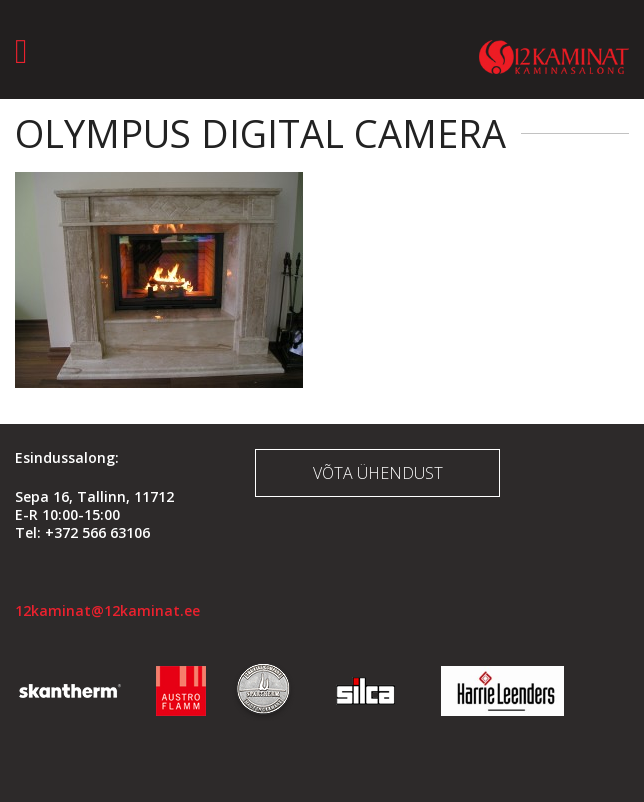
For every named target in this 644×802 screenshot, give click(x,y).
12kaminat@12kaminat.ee (107, 610)
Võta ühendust (378, 473)
